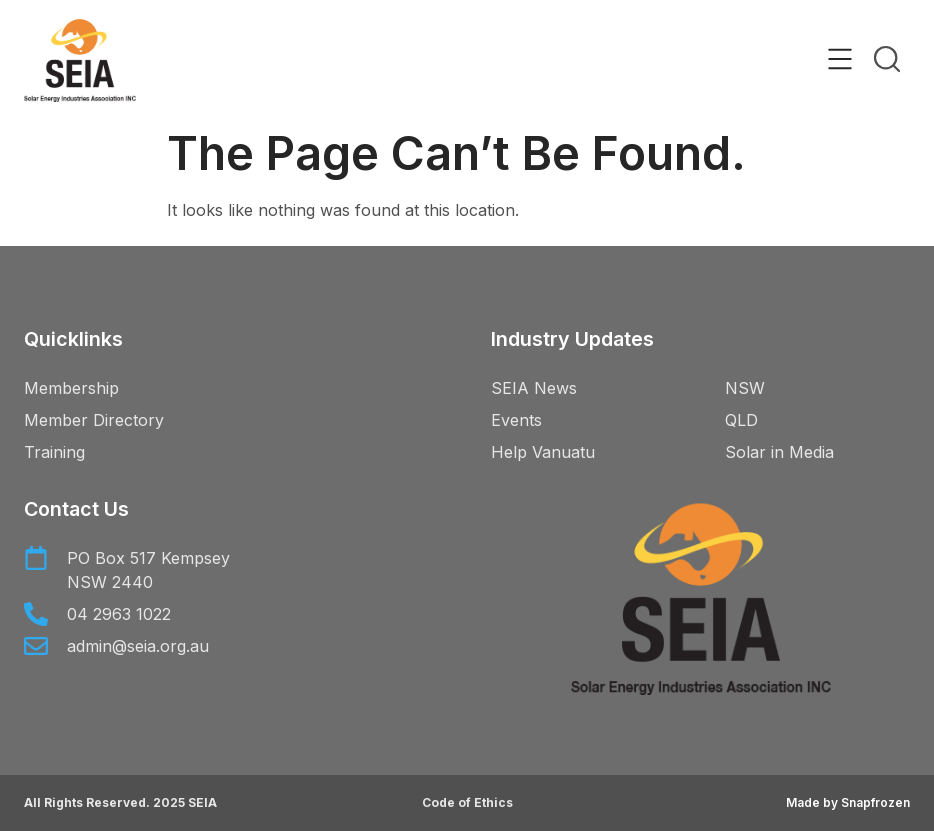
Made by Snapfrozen (848, 802)
